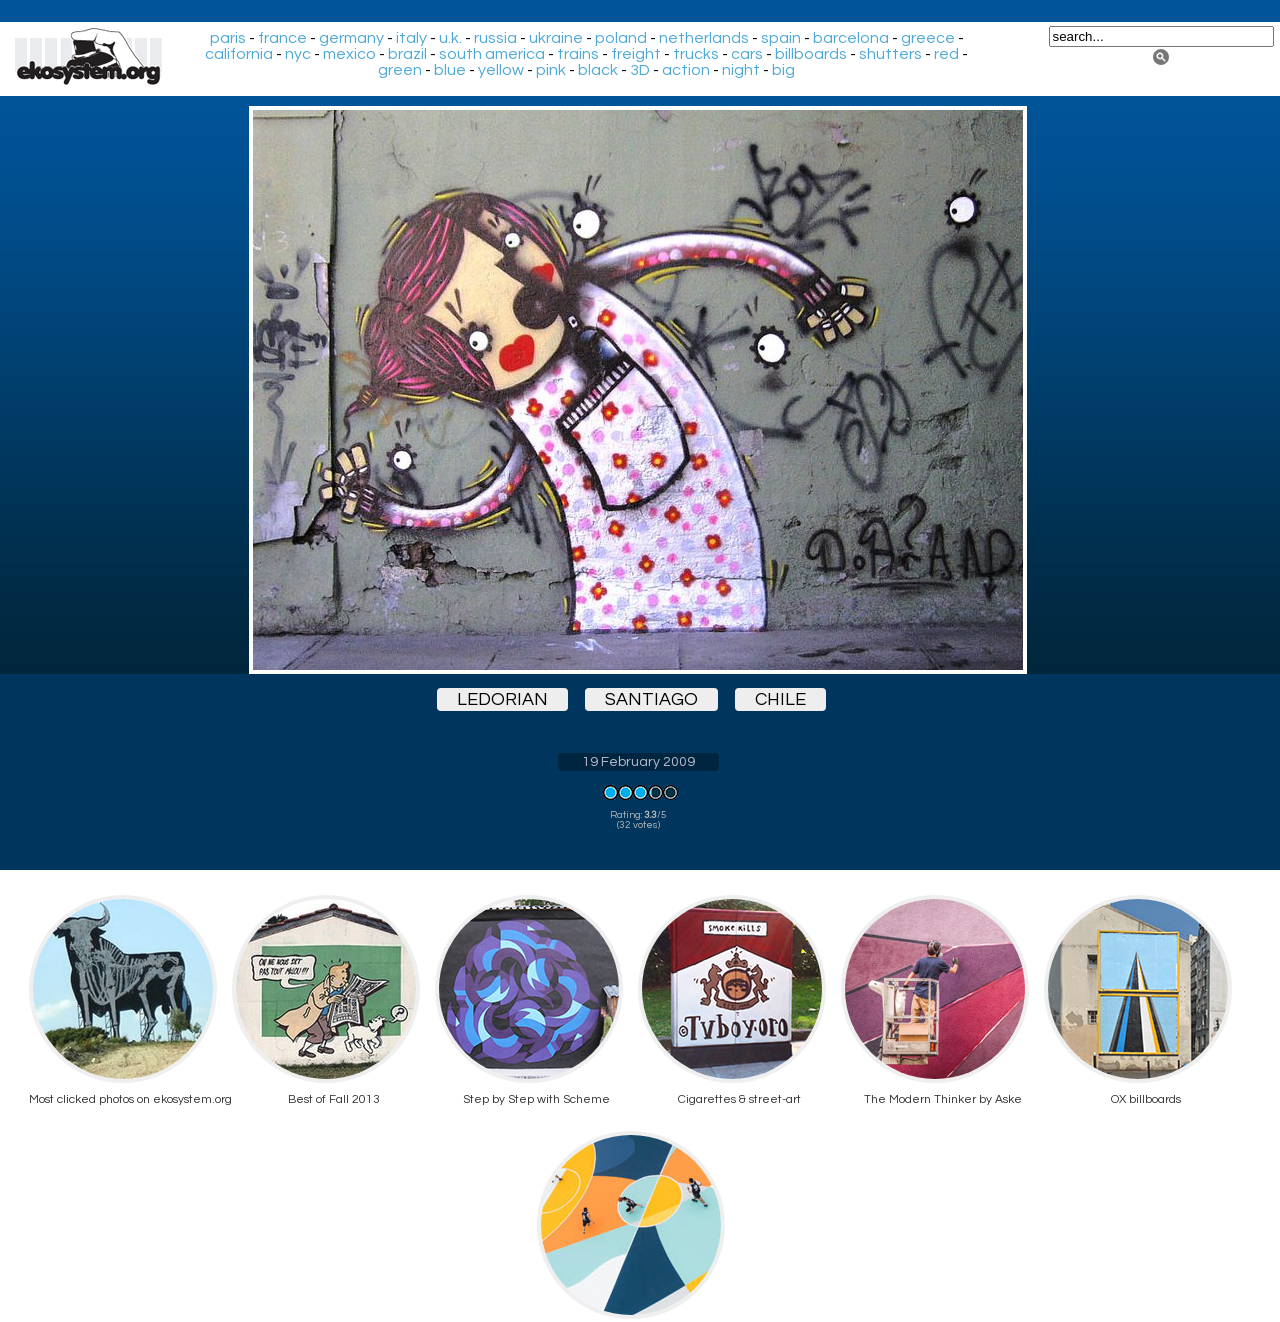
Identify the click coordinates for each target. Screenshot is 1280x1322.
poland (621, 38)
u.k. (450, 38)
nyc (298, 54)
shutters (890, 54)
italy (411, 38)
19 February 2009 (638, 762)
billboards (811, 54)
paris (228, 38)
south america (492, 54)
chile (780, 699)
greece (928, 38)
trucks (696, 54)
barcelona (851, 38)
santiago (651, 699)
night (741, 70)
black (598, 70)
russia (495, 38)
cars (747, 54)
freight (636, 54)
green (400, 70)
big (783, 70)
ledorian (502, 699)
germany (351, 38)
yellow (501, 70)
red (946, 54)
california (239, 54)
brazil (407, 54)
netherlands (704, 38)
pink (551, 70)
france (282, 38)
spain (781, 38)
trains (578, 54)
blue (450, 70)
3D (640, 70)
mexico (349, 54)
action (686, 70)
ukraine (556, 38)
